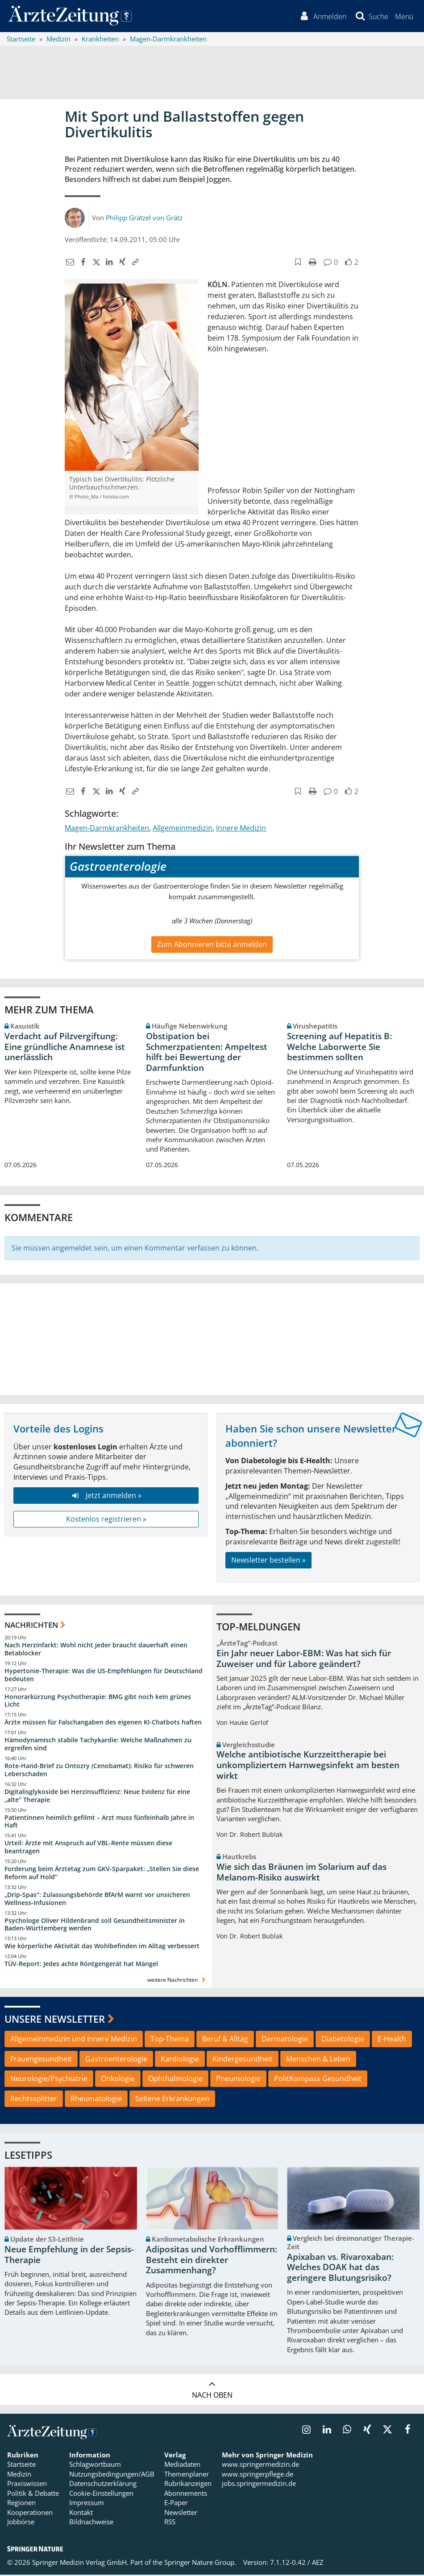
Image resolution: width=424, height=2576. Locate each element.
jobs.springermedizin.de (259, 2485)
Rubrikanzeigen (188, 2485)
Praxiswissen (27, 2485)
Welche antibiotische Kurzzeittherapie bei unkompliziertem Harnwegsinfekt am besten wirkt (307, 1766)
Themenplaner (186, 2475)
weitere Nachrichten (177, 1981)
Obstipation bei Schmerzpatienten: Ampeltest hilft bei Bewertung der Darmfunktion (206, 1053)
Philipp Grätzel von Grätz (144, 218)
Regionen (21, 2503)
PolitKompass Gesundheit (318, 2080)
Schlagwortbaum (95, 2465)
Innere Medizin (241, 829)
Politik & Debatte (33, 2494)
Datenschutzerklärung (103, 2485)
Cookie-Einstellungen (101, 2494)
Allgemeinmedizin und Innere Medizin (73, 2040)
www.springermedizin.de (260, 2465)
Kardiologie (180, 2060)
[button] (403, 17)
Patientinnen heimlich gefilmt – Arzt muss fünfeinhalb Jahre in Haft (99, 1823)
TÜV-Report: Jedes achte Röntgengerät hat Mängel (81, 1965)
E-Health (392, 2040)
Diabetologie (342, 2040)
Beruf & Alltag (225, 2040)
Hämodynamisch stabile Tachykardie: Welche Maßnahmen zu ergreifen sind (97, 1745)
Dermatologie (285, 2040)
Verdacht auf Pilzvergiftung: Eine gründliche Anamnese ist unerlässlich (64, 1048)
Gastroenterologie (116, 2060)
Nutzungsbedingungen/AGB (111, 2475)
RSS (169, 2522)
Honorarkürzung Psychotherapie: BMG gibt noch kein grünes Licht (97, 1702)
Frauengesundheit (41, 2060)
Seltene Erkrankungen (172, 2100)
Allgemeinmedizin (182, 829)
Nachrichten (31, 1626)
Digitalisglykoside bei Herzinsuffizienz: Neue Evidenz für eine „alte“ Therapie (97, 1797)
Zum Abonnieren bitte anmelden (212, 946)
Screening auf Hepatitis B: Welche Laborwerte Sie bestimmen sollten (339, 1048)
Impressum (86, 2503)
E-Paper (176, 2503)
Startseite (21, 2465)
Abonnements (185, 2494)
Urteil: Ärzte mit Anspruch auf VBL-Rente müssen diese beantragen (88, 1848)
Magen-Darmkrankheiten (107, 829)
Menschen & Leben (318, 2060)
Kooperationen (30, 2513)
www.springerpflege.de (257, 2475)
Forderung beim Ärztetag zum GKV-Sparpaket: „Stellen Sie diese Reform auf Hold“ (101, 1874)
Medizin (19, 2475)
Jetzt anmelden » (106, 1497)
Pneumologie (238, 2080)
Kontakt (81, 2513)
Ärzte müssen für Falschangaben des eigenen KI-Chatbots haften (103, 1724)
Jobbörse (20, 2522)
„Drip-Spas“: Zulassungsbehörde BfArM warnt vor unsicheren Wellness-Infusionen (97, 1900)
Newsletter (180, 2513)
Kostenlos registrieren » (106, 1520)
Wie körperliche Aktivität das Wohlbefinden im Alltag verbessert (102, 1947)
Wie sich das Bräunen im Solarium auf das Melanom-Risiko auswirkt (301, 1873)
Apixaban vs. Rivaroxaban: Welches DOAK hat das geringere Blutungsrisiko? (340, 2268)
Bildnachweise (91, 2522)
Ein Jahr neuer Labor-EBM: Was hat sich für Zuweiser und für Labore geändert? (303, 1660)
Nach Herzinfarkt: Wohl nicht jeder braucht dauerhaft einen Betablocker (95, 1650)
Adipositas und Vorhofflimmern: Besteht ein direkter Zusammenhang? (211, 2261)
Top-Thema (169, 2040)
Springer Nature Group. (200, 2564)
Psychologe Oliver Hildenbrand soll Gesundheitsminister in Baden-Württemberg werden (94, 1926)
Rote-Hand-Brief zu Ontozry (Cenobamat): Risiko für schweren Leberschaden (99, 1771)
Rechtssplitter (33, 2100)
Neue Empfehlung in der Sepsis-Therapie (69, 2256)
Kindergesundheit (242, 2060)
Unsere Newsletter (54, 2020)
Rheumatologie (96, 2100)
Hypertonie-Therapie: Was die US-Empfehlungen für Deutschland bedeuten (103, 1676)
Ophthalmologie (175, 2080)
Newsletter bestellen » (268, 1561)
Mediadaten (182, 2465)
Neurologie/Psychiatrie (48, 2080)
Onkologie (118, 2080)
